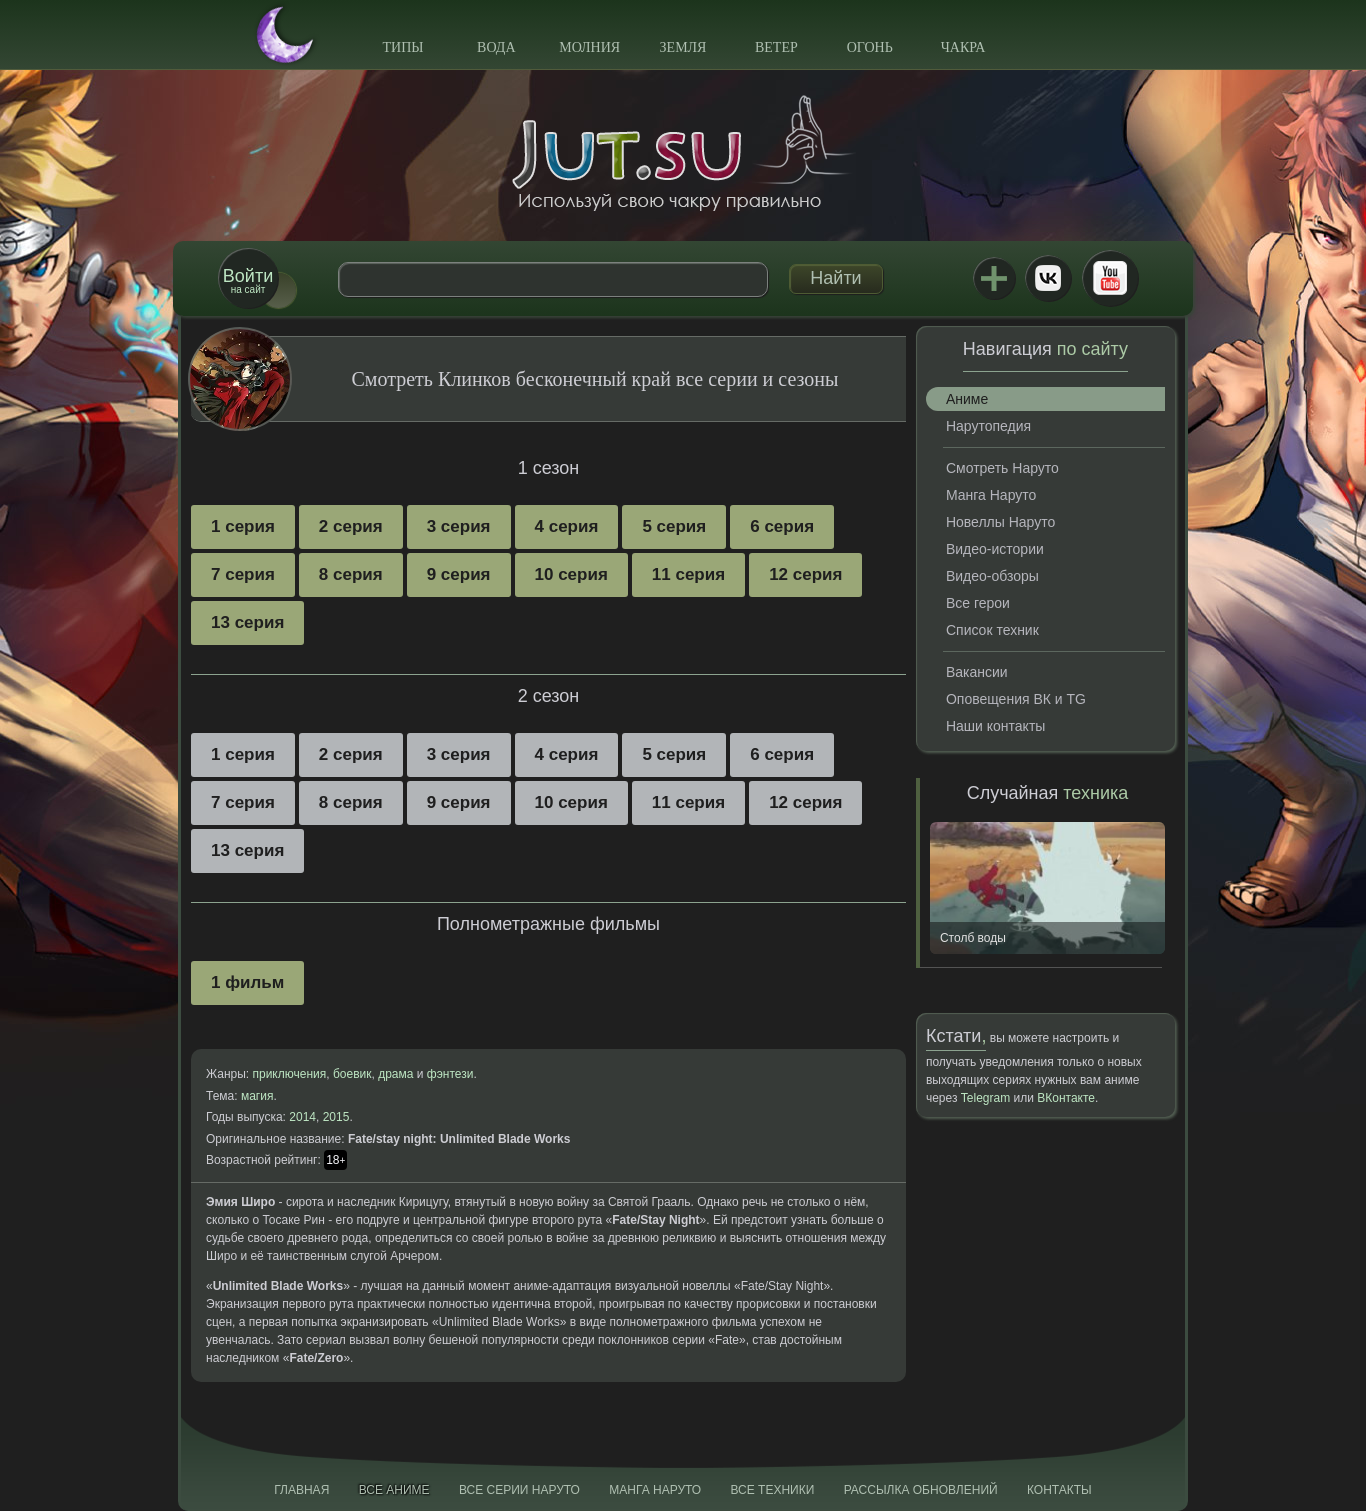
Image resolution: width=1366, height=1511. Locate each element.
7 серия (243, 574)
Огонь (870, 47)
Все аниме (394, 1490)
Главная (301, 1490)
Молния (589, 47)
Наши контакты (995, 726)
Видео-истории (995, 549)
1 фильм (247, 982)
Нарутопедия (988, 426)
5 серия (674, 526)
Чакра (963, 47)
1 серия (243, 526)
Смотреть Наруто (1002, 468)
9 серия (459, 574)
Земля (683, 47)
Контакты (1059, 1490)
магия (257, 1096)
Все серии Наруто (519, 1490)
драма (395, 1074)
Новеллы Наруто (1000, 522)
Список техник (992, 630)
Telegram (985, 1098)
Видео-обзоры (992, 576)
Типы (402, 47)
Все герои (978, 603)
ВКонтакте (1048, 278)
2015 (336, 1117)
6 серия (782, 526)
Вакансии (977, 672)
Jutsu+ (994, 278)
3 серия (459, 526)
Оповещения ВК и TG (1016, 699)
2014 (302, 1117)
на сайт (248, 280)
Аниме (967, 399)
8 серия (351, 574)
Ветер (776, 47)
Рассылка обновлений (921, 1490)
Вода (496, 47)
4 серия (567, 526)
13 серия (247, 622)
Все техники (772, 1490)
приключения (289, 1074)
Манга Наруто (991, 495)
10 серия (571, 574)
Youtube (1110, 278)
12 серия (805, 574)
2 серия (351, 526)
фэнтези (450, 1074)
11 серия (688, 574)
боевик (352, 1074)
